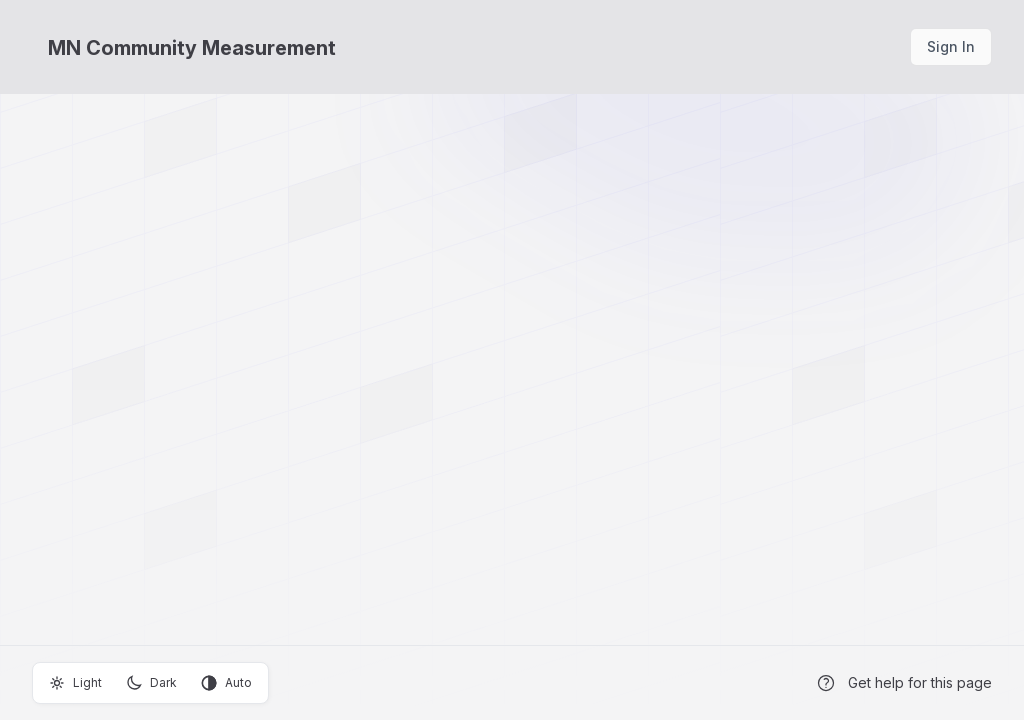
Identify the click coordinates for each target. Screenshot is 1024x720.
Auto (226, 683)
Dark (151, 683)
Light (75, 683)
